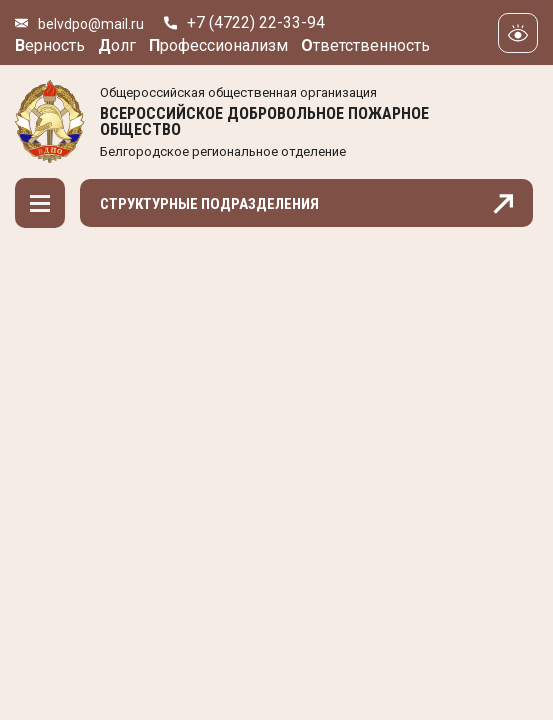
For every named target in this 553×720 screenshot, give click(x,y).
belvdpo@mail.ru (91, 24)
